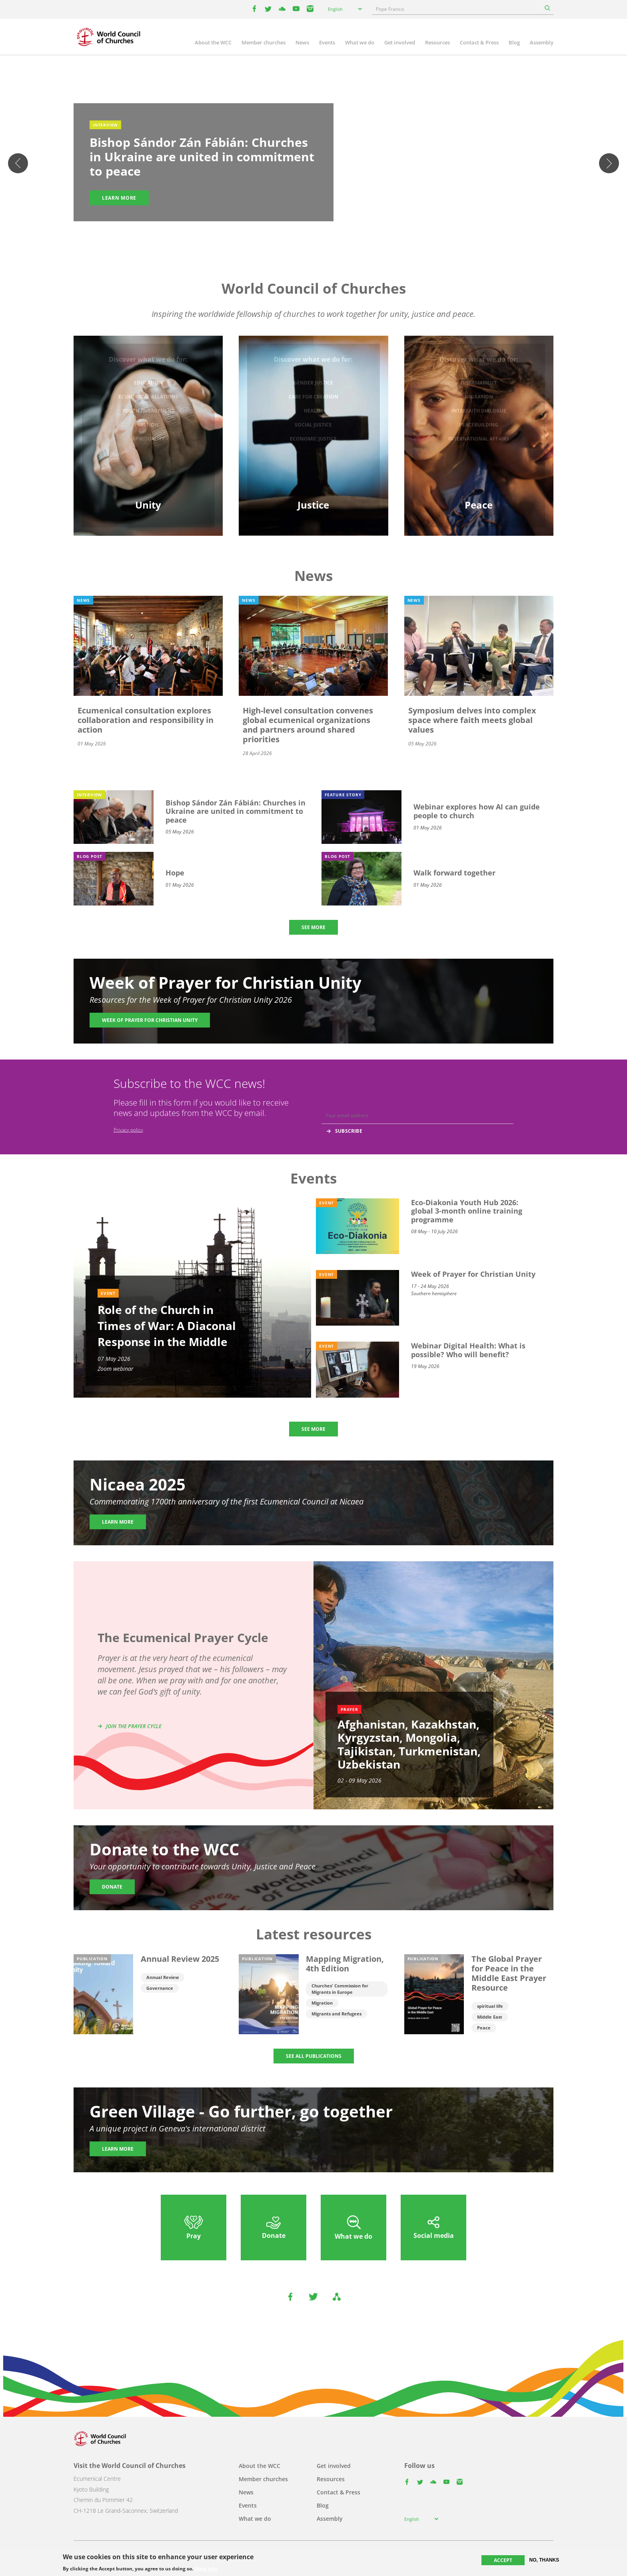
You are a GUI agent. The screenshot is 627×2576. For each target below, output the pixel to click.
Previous (18, 163)
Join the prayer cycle (134, 1726)
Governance (159, 1988)
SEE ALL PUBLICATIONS (313, 2056)
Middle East (489, 2017)
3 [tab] (313, 234)
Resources (437, 42)
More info (206, 2569)
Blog (514, 42)
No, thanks (544, 2560)
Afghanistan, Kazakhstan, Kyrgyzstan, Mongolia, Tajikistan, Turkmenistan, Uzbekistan (409, 1744)
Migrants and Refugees (336, 2014)
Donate (112, 1886)
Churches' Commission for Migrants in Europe (340, 1989)
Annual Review (162, 1977)
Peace (484, 2028)
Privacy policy (128, 1129)
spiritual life (490, 2006)
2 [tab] (306, 234)
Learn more (119, 197)
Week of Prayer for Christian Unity (150, 1020)
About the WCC (213, 42)
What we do (359, 42)
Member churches (264, 42)
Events (327, 42)
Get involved (399, 42)
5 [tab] (329, 234)
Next (609, 163)
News (302, 42)
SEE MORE (313, 927)
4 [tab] (321, 234)
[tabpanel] (313, 163)
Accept (503, 2560)
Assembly (541, 42)
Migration (322, 2003)
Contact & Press (479, 42)
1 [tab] (298, 234)
